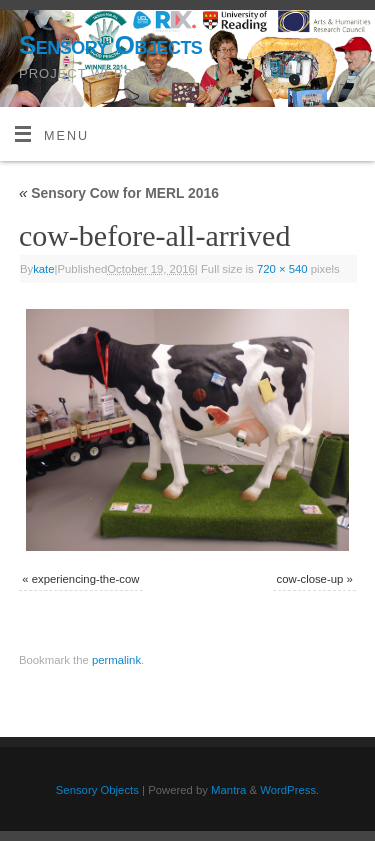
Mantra (228, 790)
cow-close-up (310, 579)
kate (43, 269)
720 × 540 (282, 269)
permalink (116, 660)
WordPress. (289, 790)
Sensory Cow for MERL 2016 (119, 193)
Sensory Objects (110, 45)
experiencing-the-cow (86, 579)
